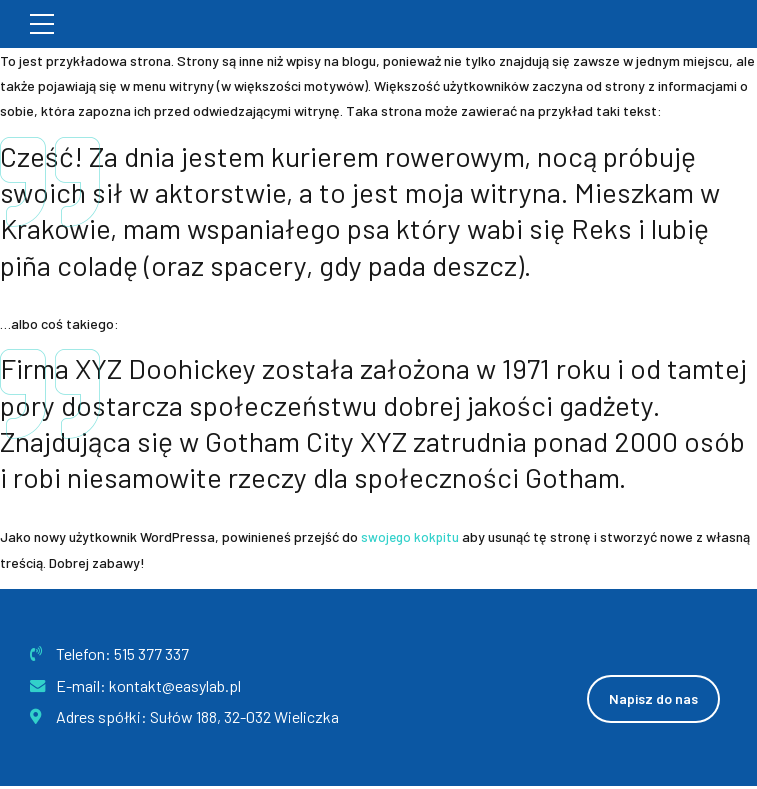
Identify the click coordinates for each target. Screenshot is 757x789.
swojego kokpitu (411, 536)
